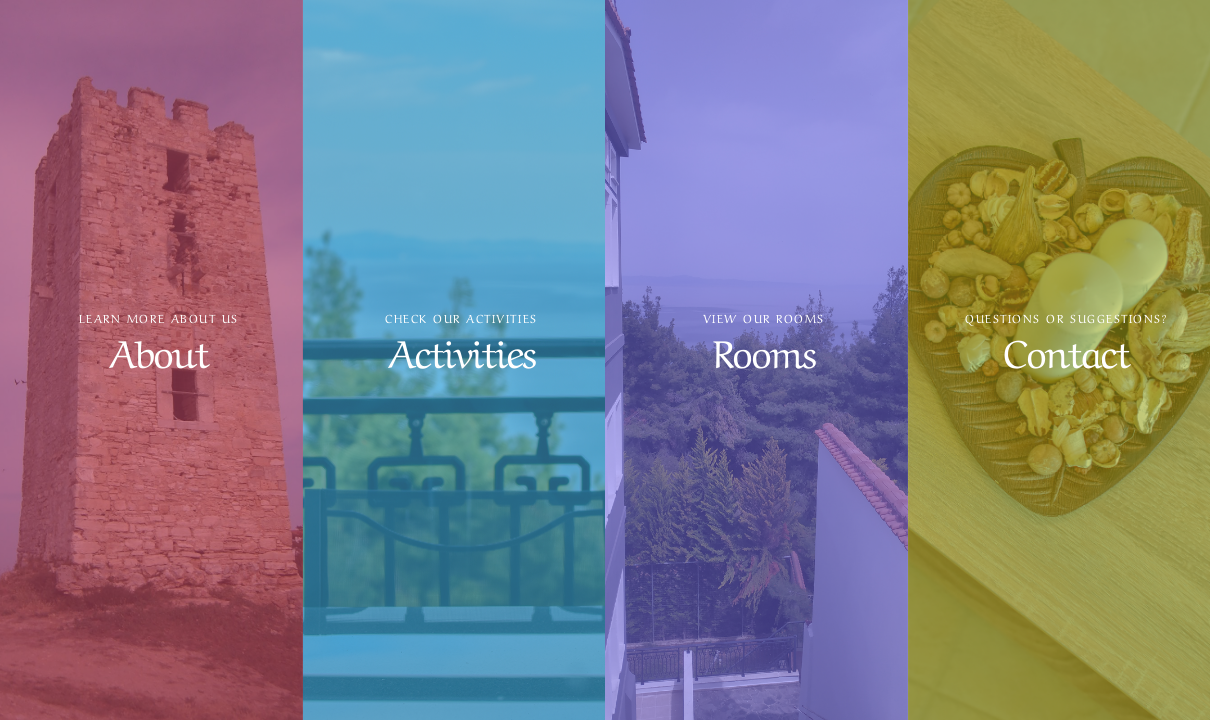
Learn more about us (159, 318)
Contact (1066, 349)
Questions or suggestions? (1066, 318)
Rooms (764, 349)
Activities (461, 349)
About (158, 349)
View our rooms (764, 318)
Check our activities (461, 318)
